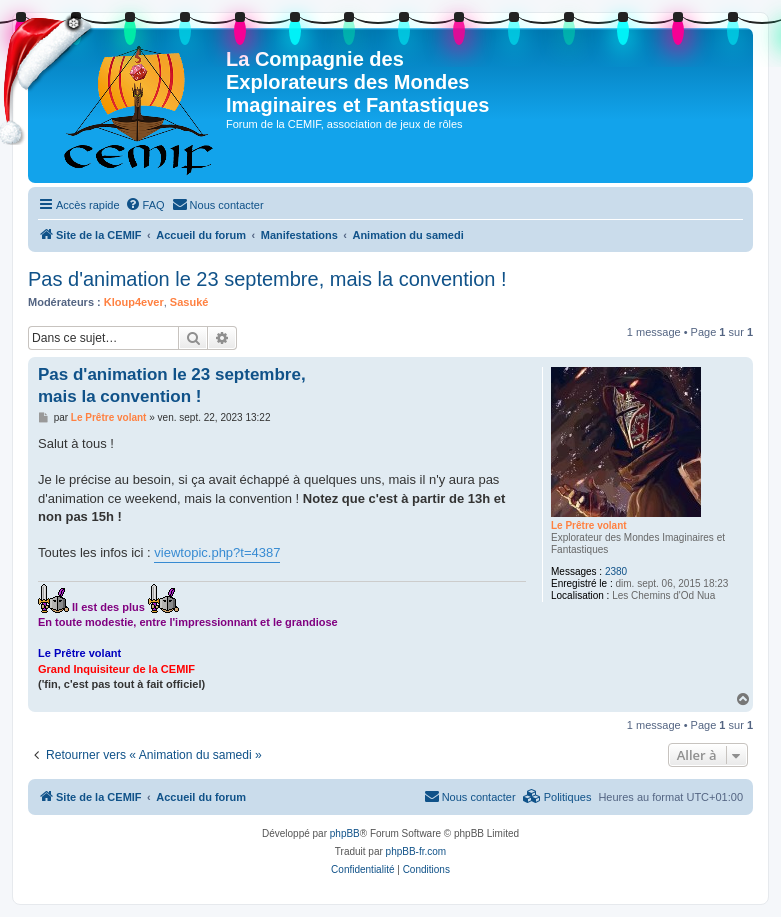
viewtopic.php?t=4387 (217, 552)
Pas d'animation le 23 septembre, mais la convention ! (267, 279)
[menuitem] (145, 205)
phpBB (345, 833)
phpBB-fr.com (416, 851)
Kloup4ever (134, 302)
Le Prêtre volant (589, 525)
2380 (616, 571)
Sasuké (189, 302)
